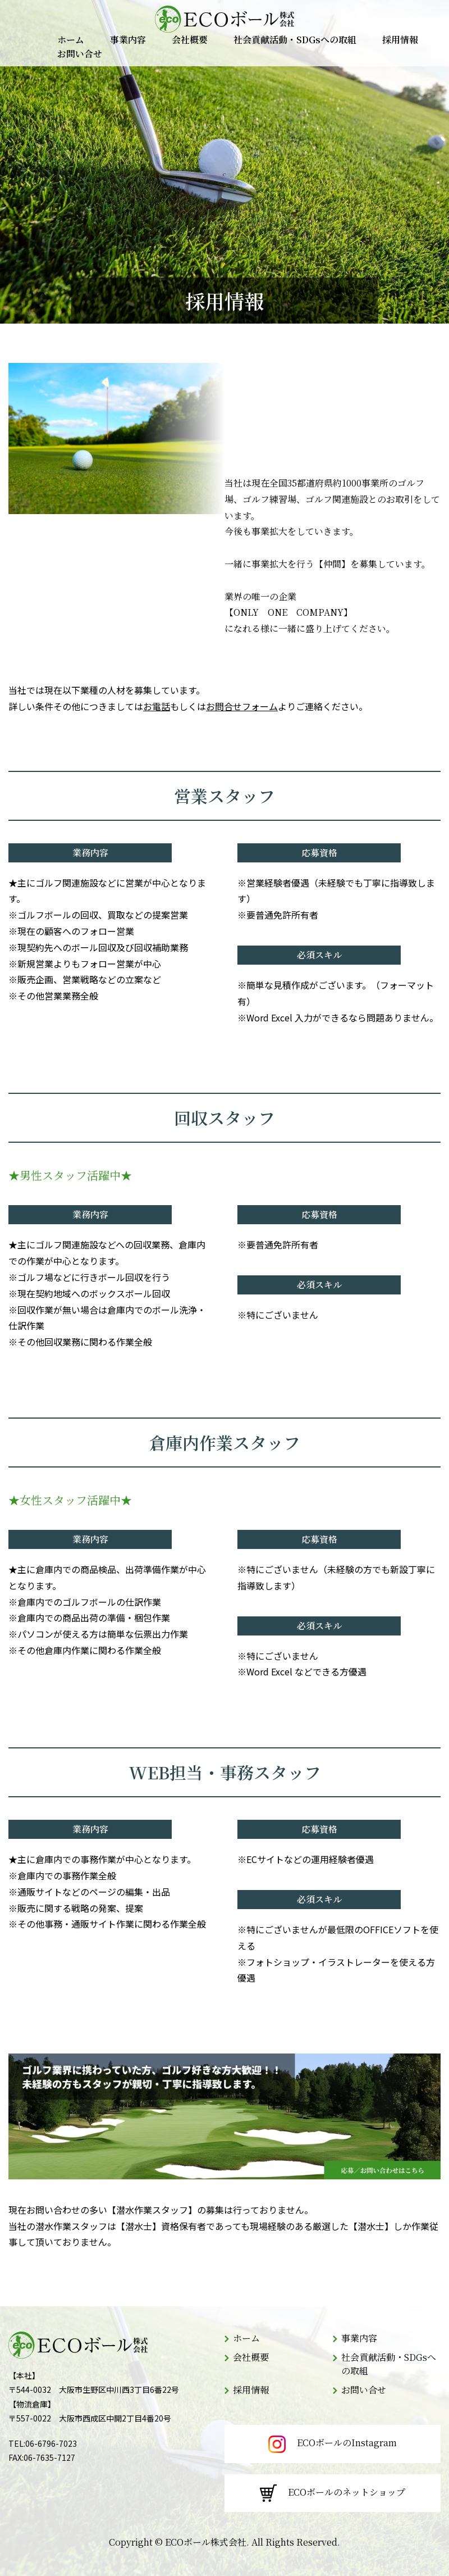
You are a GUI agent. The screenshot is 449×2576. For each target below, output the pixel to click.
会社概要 (190, 39)
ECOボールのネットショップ (332, 2493)
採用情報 (400, 39)
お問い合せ (79, 53)
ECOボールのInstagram (332, 2444)
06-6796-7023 (51, 2443)
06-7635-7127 (49, 2457)
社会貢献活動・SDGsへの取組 (294, 39)
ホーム (70, 39)
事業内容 (128, 39)
